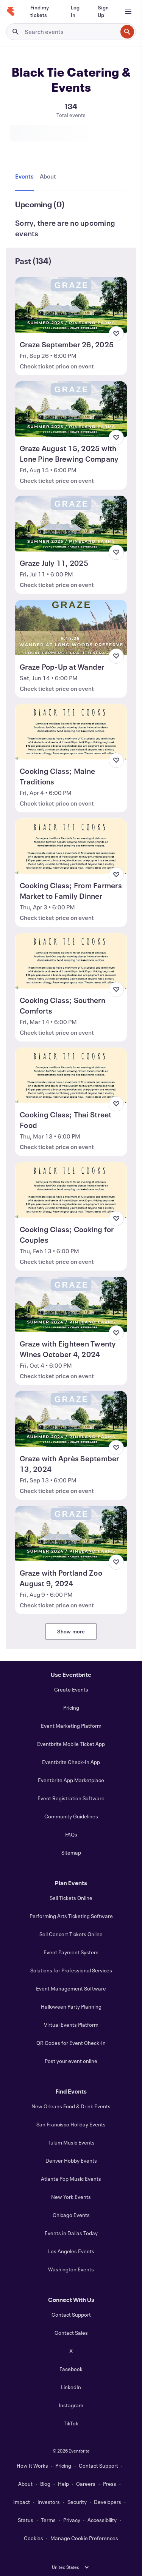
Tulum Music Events (71, 2142)
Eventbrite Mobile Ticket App (71, 1743)
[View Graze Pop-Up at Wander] (71, 628)
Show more (71, 1631)
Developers (107, 2501)
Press (109, 2483)
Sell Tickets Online (71, 1897)
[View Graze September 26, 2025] (71, 305)
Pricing (71, 1707)
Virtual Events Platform (71, 2024)
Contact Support (71, 2314)
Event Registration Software (71, 1798)
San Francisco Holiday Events (71, 2124)
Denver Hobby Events (71, 2160)
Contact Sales (71, 2332)
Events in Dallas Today (71, 2233)
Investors (48, 2501)
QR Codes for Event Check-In (71, 2042)
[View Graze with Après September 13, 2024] (71, 1419)
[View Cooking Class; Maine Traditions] (71, 732)
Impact (21, 2501)
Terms (48, 2520)
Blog (45, 2483)
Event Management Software (71, 1988)
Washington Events (71, 2269)
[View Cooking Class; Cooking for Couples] (71, 1190)
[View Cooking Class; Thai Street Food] (71, 1075)
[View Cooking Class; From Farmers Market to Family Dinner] (71, 846)
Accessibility (102, 2520)
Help (63, 2483)
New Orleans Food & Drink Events (71, 2106)
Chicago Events (71, 2215)
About (25, 2483)
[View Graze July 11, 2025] (71, 524)
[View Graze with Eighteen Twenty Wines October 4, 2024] (71, 1305)
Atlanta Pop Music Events (71, 2178)
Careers (85, 2483)
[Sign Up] (103, 11)
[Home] (10, 11)
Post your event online (71, 2060)
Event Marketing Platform (71, 1725)
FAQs (71, 1834)
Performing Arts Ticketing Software (71, 1916)
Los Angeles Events (71, 2251)
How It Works (32, 2465)
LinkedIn (71, 2387)
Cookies (33, 2538)
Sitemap (71, 1852)
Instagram (71, 2405)
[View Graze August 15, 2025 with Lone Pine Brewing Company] (71, 409)
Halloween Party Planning (71, 2006)
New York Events (71, 2196)
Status (25, 2520)
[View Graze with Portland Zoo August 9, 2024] (71, 1534)
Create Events (71, 1689)
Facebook (71, 2369)
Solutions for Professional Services (71, 1970)
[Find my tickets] (41, 11)
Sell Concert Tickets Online (71, 1934)
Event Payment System (71, 1952)
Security (77, 2501)
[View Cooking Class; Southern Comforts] (71, 961)
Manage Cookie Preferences (84, 2538)
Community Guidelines (71, 1816)
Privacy (71, 2520)
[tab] (26, 177)
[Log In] (75, 11)
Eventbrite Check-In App (71, 1762)
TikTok (71, 2423)
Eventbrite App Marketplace (71, 1780)
